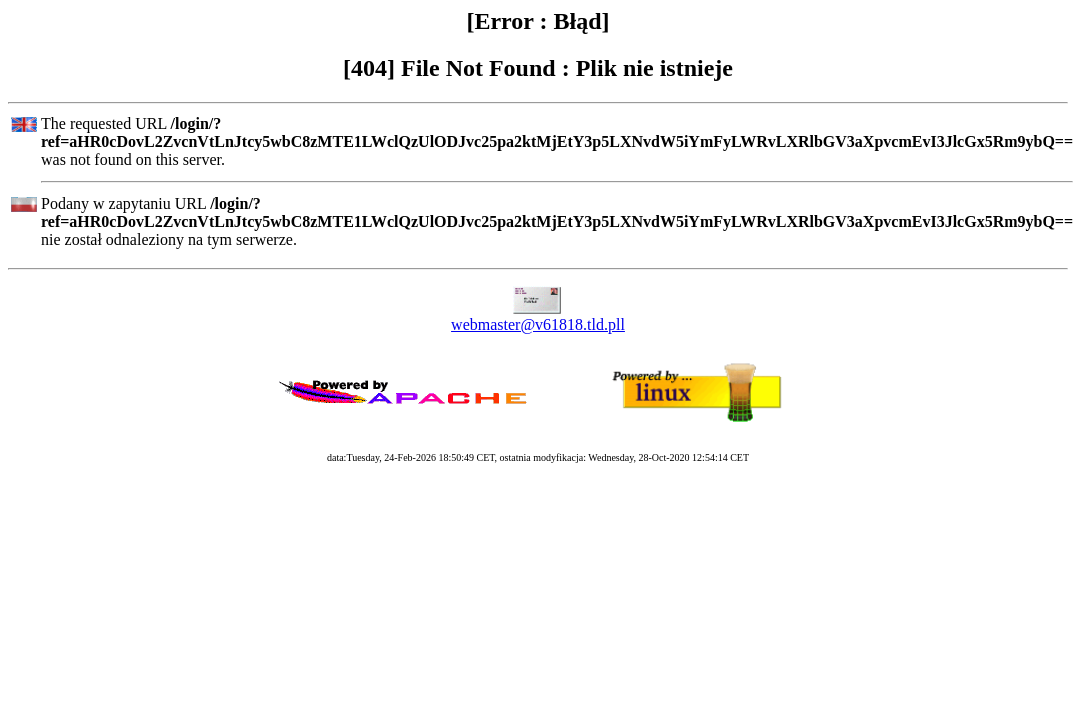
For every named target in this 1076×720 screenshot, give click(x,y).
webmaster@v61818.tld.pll (538, 324)
